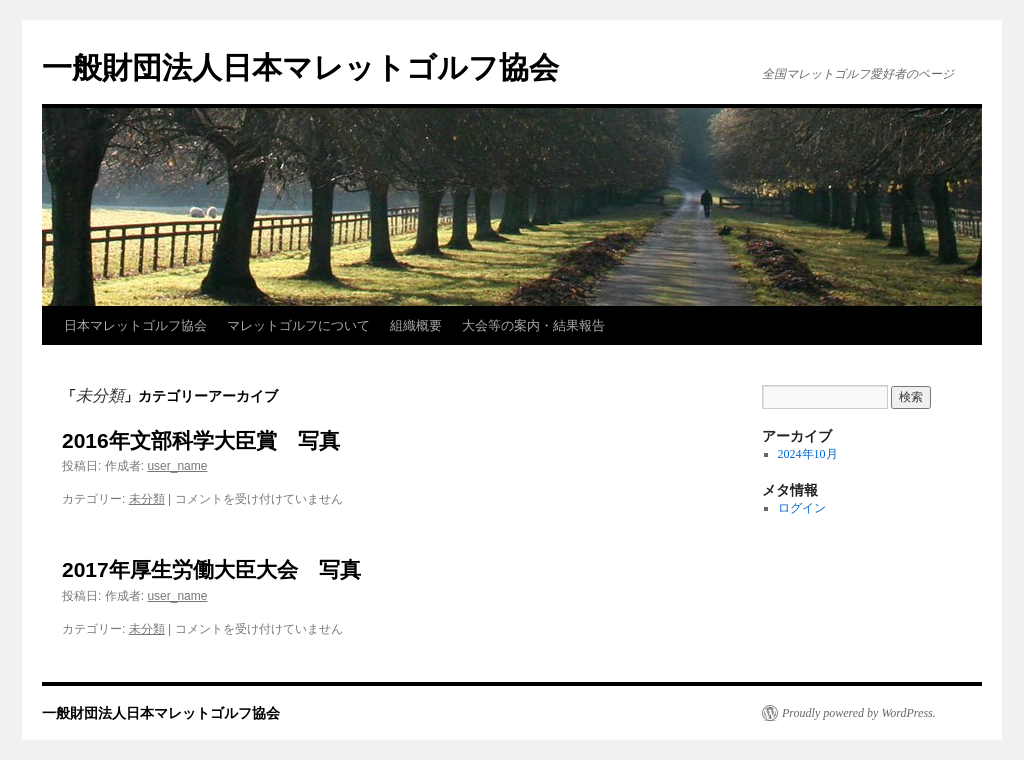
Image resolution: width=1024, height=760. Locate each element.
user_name (177, 466)
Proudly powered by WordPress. (859, 713)
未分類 (147, 499)
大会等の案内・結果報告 (533, 325)
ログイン (802, 508)
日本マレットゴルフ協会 (135, 325)
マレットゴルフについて (298, 325)
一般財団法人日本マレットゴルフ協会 (300, 67)
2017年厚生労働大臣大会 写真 (211, 569)
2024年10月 (808, 454)
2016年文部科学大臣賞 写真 (201, 440)
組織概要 (416, 325)
